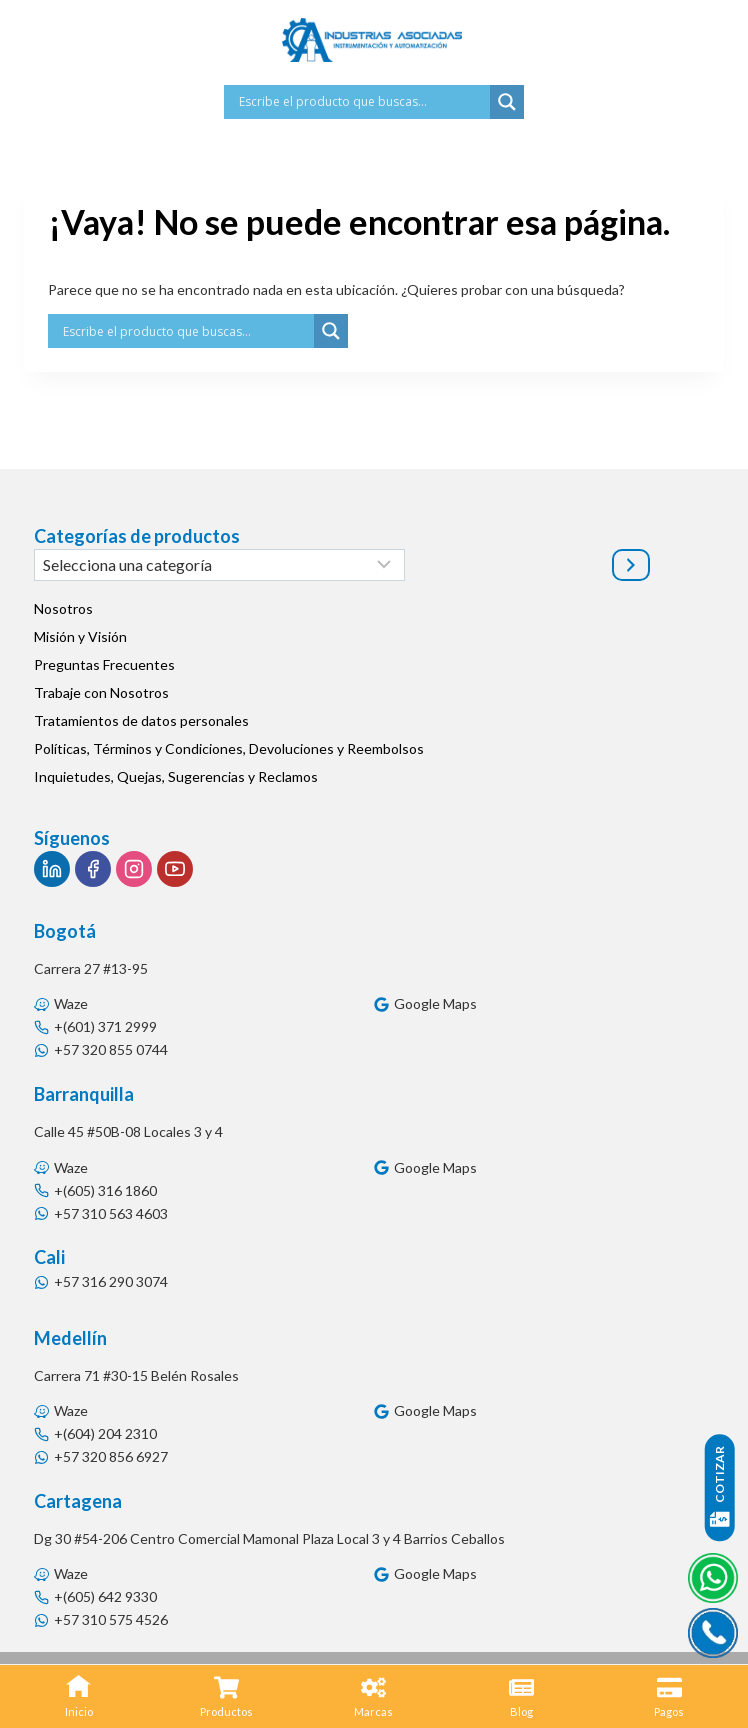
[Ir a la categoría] (631, 565)
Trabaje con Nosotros (101, 692)
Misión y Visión (80, 636)
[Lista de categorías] (219, 565)
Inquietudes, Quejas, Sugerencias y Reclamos (176, 776)
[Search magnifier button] (507, 102)
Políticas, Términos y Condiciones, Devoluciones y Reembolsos (229, 748)
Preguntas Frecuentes (104, 664)
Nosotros (63, 608)
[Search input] (362, 102)
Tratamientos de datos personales (141, 720)
